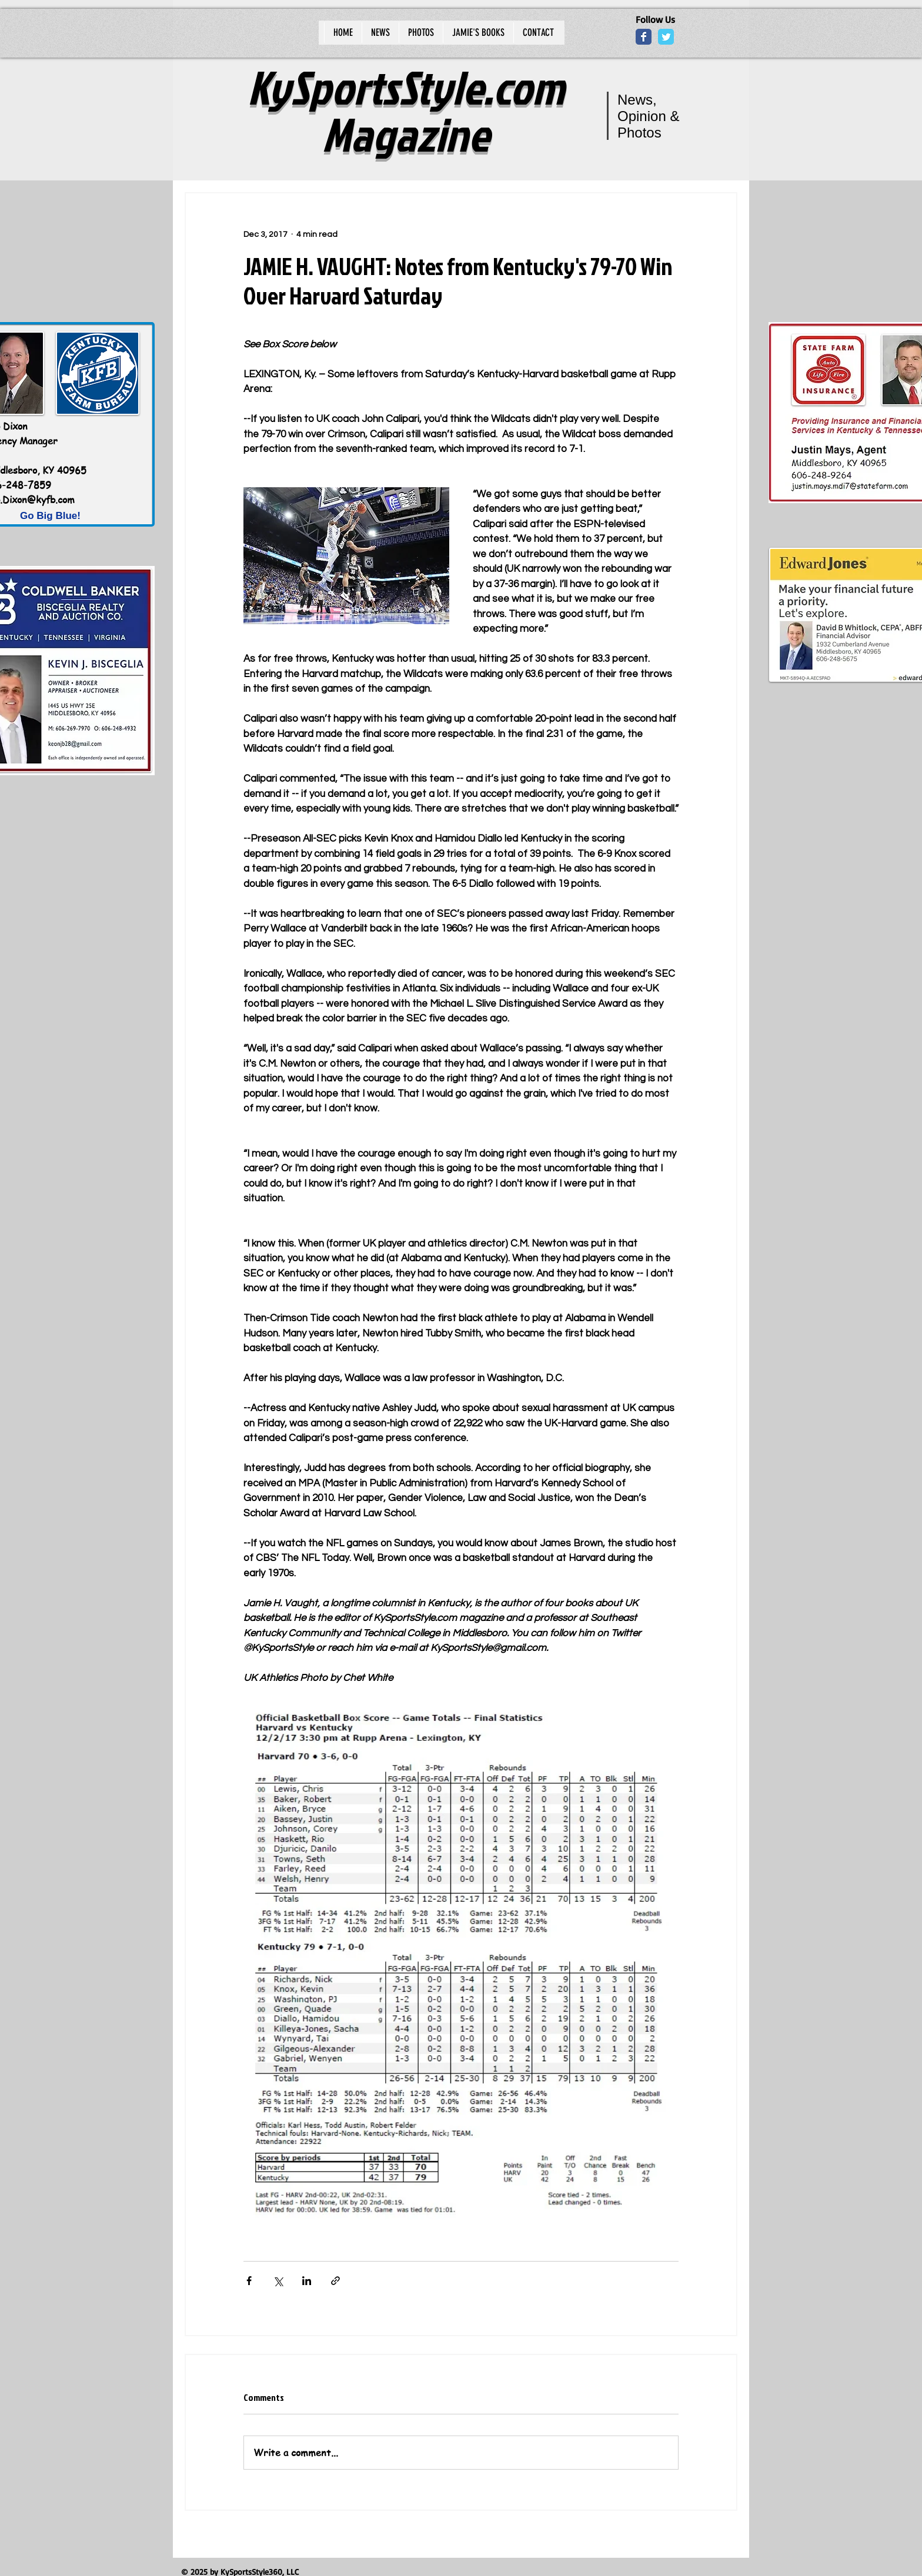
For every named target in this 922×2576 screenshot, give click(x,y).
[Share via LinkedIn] (306, 2280)
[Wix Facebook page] (644, 37)
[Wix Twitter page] (666, 37)
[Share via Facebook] (249, 2280)
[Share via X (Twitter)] (277, 2280)
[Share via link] (335, 2280)
